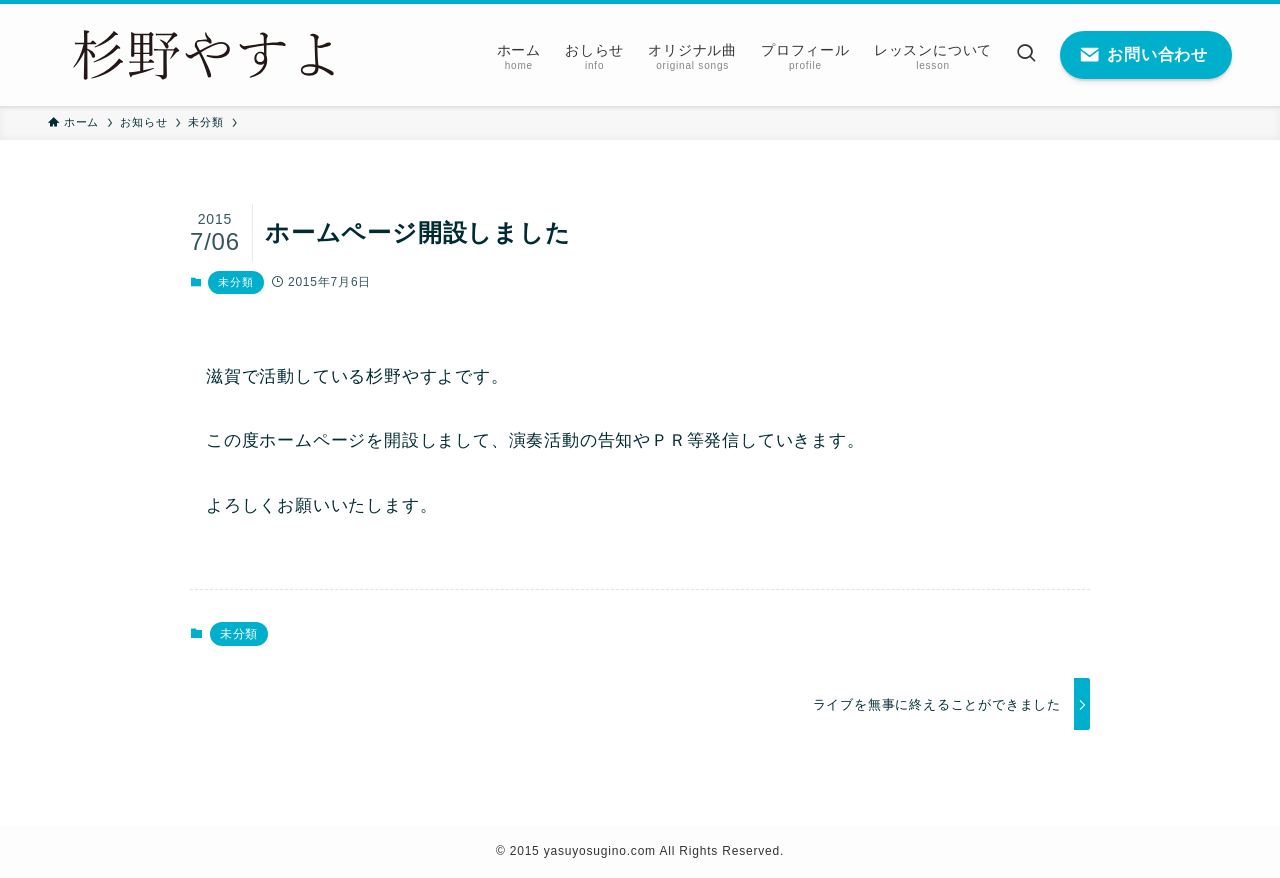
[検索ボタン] (1026, 55)
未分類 (235, 282)
